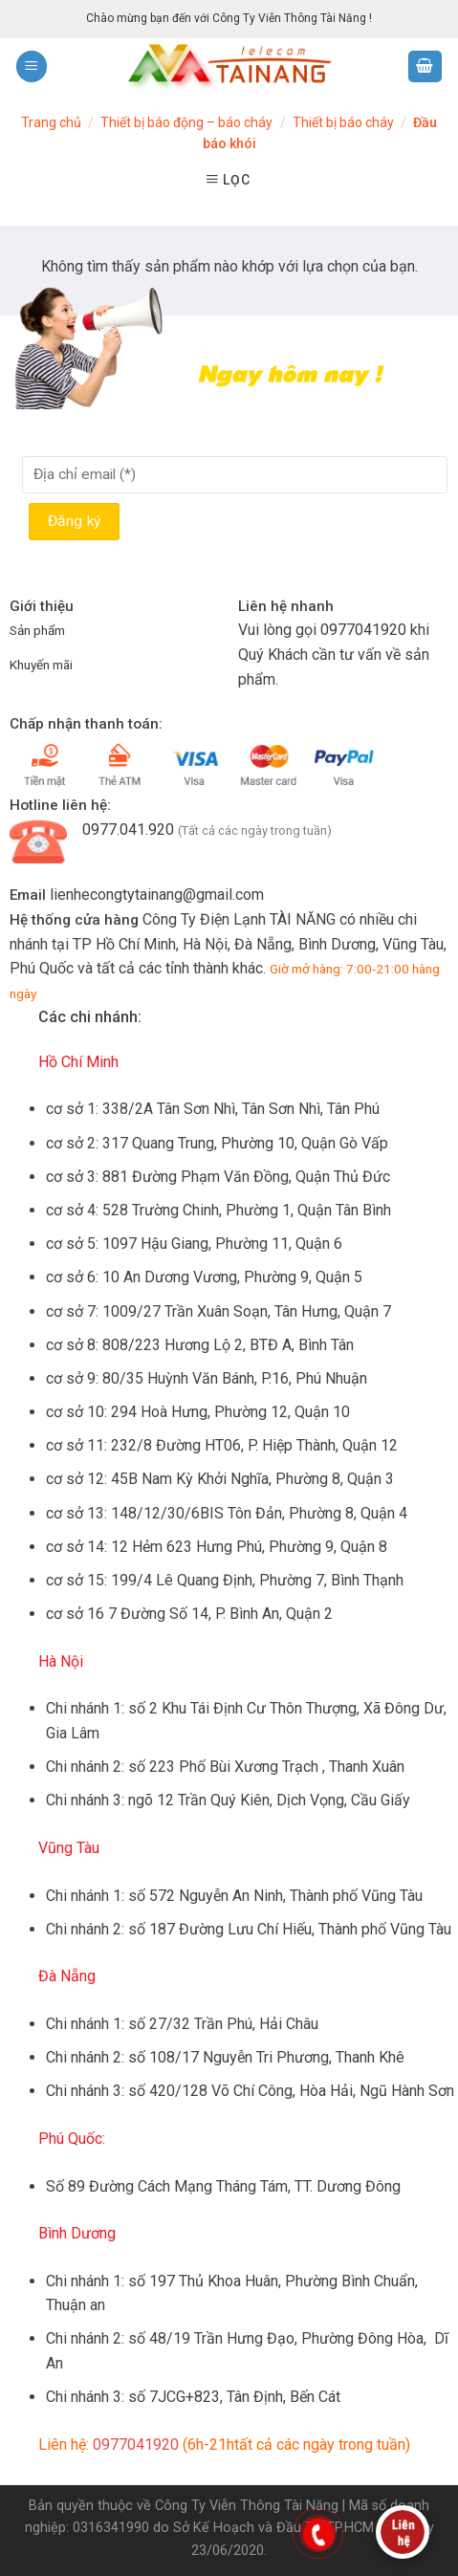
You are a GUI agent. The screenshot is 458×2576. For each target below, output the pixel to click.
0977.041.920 (128, 829)
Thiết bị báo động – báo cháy (186, 122)
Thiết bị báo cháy (343, 122)
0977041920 (363, 630)
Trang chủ (51, 122)
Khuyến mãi (41, 664)
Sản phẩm (37, 630)
